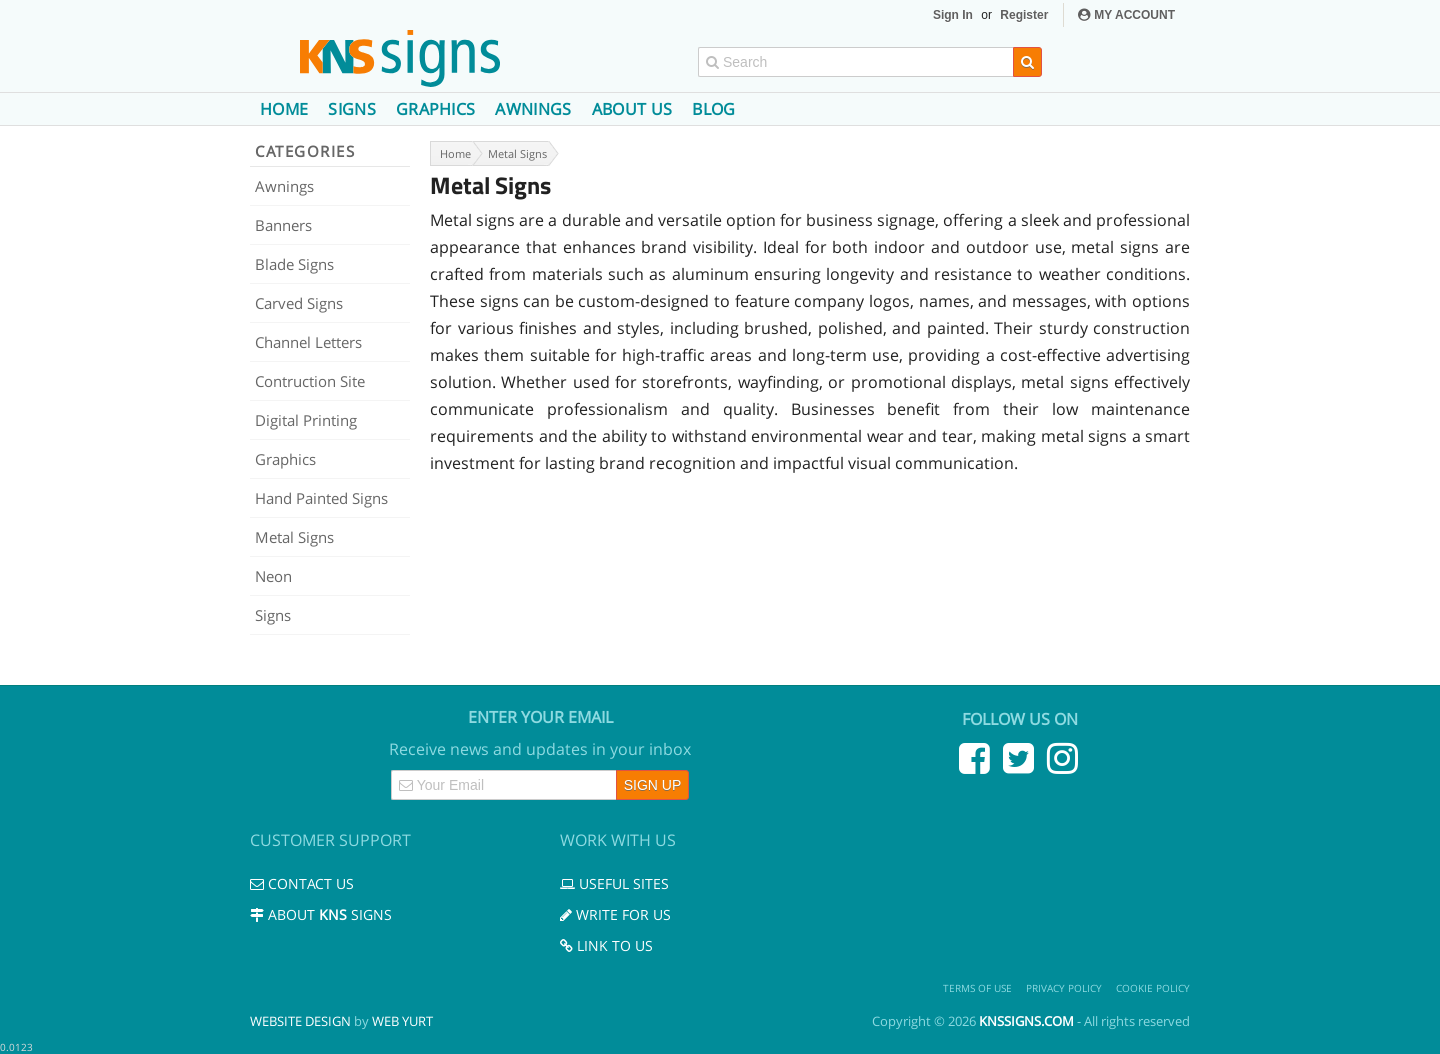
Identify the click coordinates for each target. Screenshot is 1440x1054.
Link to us (606, 945)
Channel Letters (308, 342)
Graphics (436, 109)
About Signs (321, 914)
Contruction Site (310, 381)
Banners (283, 225)
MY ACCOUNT (1126, 15)
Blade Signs (294, 264)
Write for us (615, 914)
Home (284, 109)
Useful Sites (614, 883)
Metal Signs (294, 537)
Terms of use (977, 988)
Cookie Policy (1153, 988)
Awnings (533, 109)
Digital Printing (306, 420)
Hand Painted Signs (321, 498)
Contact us (302, 883)
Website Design (300, 1021)
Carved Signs (299, 303)
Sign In (953, 15)
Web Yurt (402, 1021)
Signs (352, 109)
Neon (273, 576)
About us (632, 109)
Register (1024, 15)
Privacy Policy (1064, 988)
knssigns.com (1026, 1021)
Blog (713, 109)
